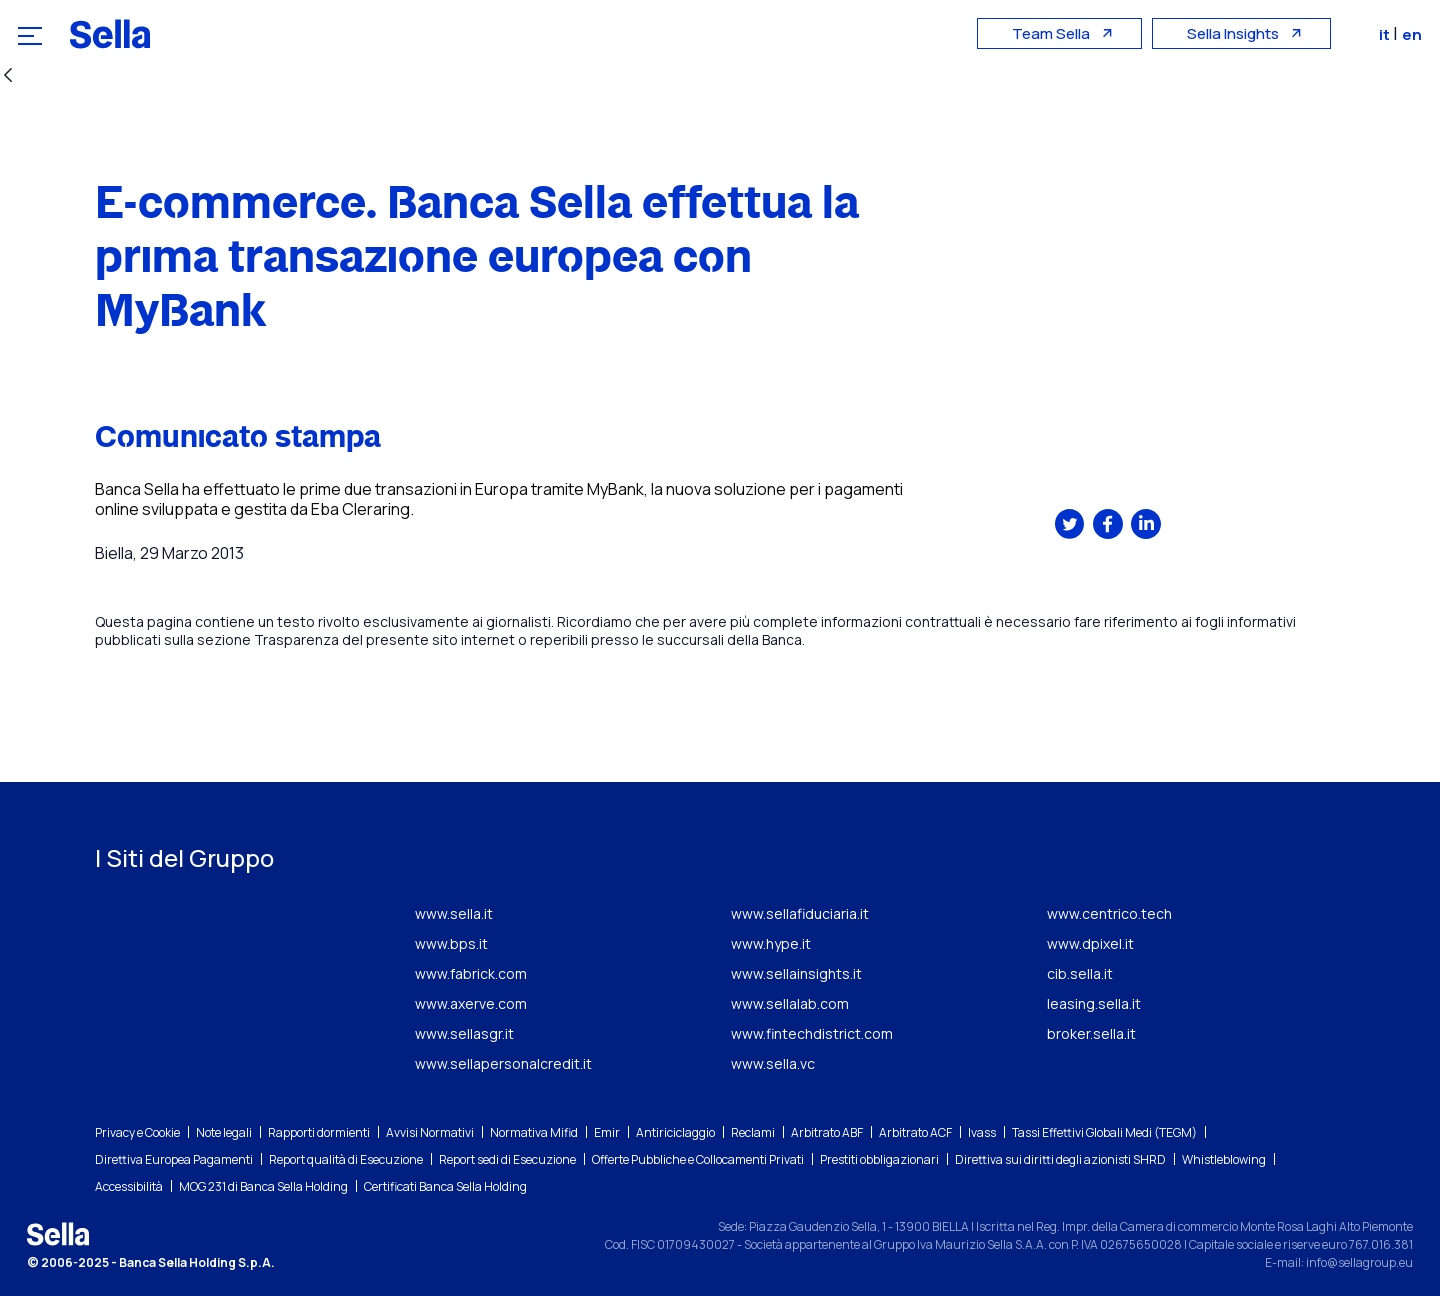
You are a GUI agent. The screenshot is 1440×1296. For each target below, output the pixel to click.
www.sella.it (454, 913)
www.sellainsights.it (796, 973)
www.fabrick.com (471, 973)
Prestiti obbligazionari (879, 1159)
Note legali (224, 1132)
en (1414, 34)
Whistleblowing (1224, 1159)
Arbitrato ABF (827, 1132)
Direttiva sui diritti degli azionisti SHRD (1060, 1159)
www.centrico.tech (1109, 913)
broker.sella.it (1091, 1033)
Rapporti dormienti (319, 1132)
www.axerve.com (471, 1003)
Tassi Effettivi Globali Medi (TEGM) (1104, 1132)
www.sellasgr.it (464, 1033)
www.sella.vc (773, 1063)
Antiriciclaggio (675, 1132)
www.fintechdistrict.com (812, 1033)
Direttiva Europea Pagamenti (174, 1159)
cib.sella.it (1080, 973)
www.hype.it (771, 943)
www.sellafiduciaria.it (800, 913)
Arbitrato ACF (915, 1132)
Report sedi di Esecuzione (507, 1159)
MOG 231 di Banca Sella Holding (263, 1186)
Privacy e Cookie (137, 1132)
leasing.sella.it (1094, 1003)
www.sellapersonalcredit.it (503, 1063)
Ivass (982, 1132)
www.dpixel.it (1090, 943)
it (1388, 34)
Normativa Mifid (534, 1132)
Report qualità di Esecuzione (346, 1159)
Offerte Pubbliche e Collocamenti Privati (698, 1159)
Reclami (753, 1132)
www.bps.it (451, 943)
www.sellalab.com (790, 1003)
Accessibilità (129, 1186)
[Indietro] (8, 76)
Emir (607, 1132)
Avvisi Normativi (430, 1132)
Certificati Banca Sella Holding (445, 1186)
